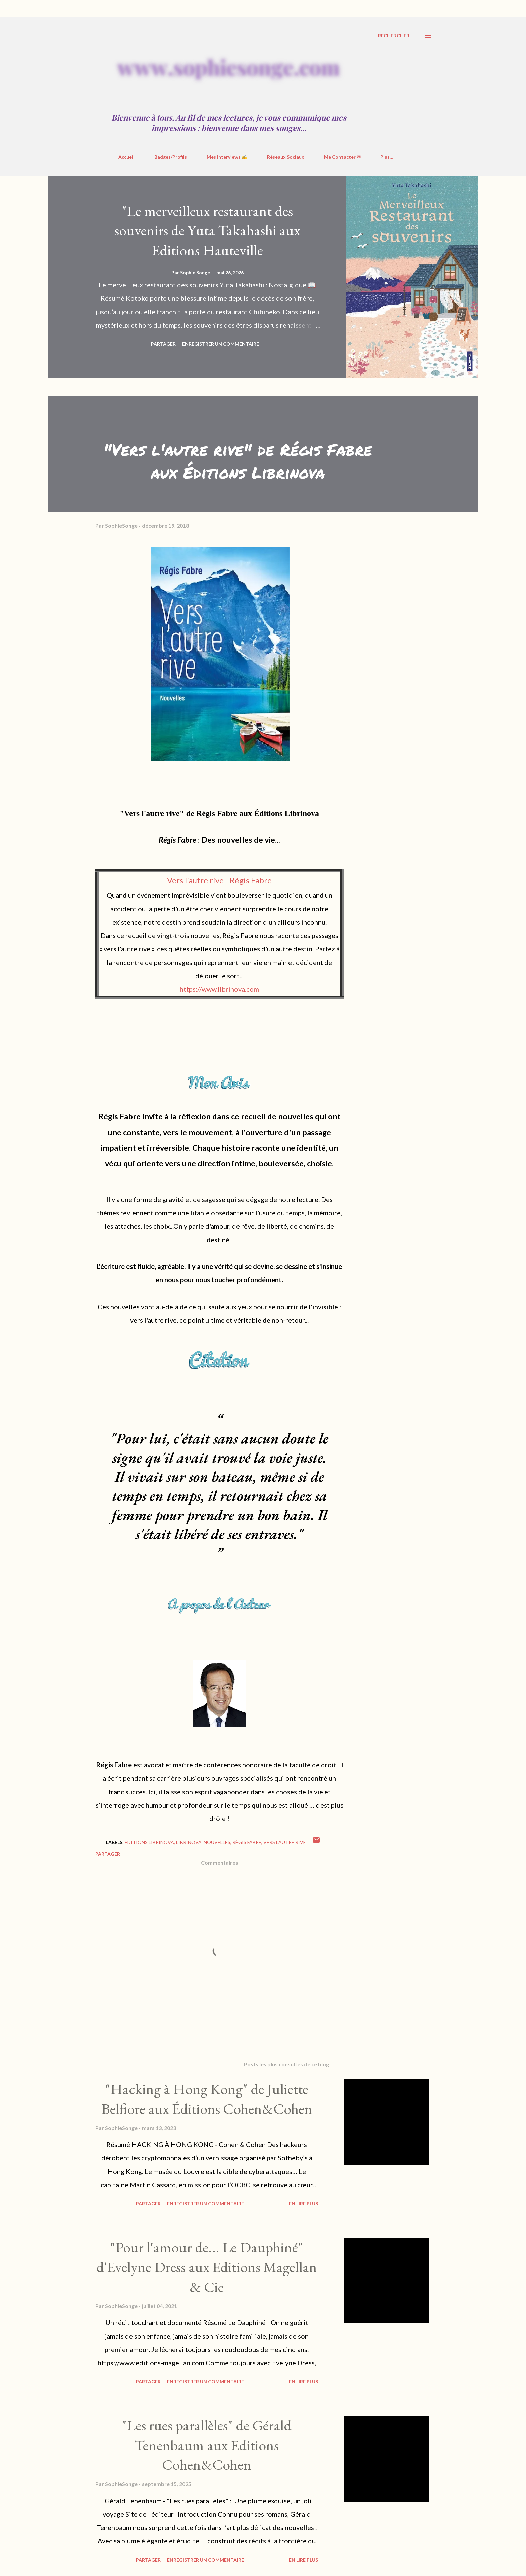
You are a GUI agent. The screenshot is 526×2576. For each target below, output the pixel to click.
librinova (189, 1842)
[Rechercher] (393, 36)
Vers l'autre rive (284, 1842)
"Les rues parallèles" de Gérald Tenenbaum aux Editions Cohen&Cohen (207, 2445)
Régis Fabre (246, 1842)
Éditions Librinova (149, 1842)
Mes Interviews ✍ (227, 157)
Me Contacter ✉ (342, 157)
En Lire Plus (303, 2203)
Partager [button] (163, 344)
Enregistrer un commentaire (220, 344)
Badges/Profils (170, 157)
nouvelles (217, 1842)
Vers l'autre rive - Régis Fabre (219, 880)
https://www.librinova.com (219, 989)
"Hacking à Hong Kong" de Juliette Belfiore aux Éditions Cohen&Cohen (206, 2098)
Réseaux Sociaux (285, 157)
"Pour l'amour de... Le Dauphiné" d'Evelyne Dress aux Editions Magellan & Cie (206, 2267)
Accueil (126, 157)
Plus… (386, 157)
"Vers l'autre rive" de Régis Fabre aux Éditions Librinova (238, 461)
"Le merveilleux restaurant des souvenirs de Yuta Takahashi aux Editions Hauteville (207, 230)
